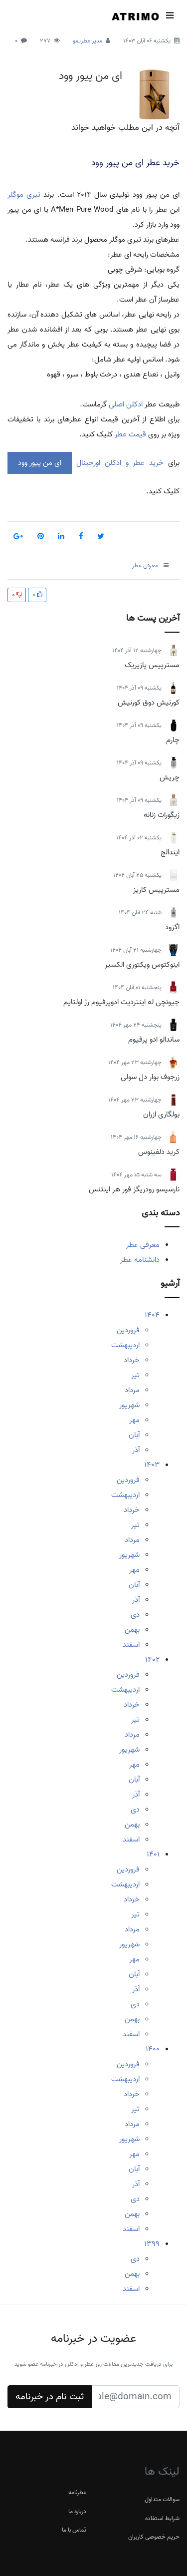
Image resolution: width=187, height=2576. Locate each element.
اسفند (131, 1645)
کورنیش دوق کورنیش (149, 703)
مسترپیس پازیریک (152, 665)
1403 (152, 1465)
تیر (135, 1375)
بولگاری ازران (161, 1114)
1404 (152, 1315)
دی (135, 1615)
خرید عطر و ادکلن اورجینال (118, 463)
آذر (136, 1450)
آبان (134, 1435)
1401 (153, 1854)
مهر (134, 1420)
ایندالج (170, 852)
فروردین (128, 1330)
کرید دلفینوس (159, 1152)
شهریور (129, 1405)
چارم (173, 740)
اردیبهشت (125, 1345)
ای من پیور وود (90, 76)
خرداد (132, 1360)
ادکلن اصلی (125, 404)
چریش (170, 777)
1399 (152, 2244)
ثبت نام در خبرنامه (49, 2396)
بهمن (132, 1630)
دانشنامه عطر (140, 1260)
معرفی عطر (143, 1245)
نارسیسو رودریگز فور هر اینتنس (134, 1189)
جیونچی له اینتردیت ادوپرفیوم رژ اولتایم (121, 1002)
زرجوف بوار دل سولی (150, 1077)
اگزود (172, 927)
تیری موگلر (23, 195)
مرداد (132, 1390)
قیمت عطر (130, 434)
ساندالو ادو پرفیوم (154, 1040)
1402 (152, 1660)
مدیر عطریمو (87, 40)
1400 (153, 2049)
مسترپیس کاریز (156, 890)
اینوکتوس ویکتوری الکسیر (142, 965)
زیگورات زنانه (162, 815)
